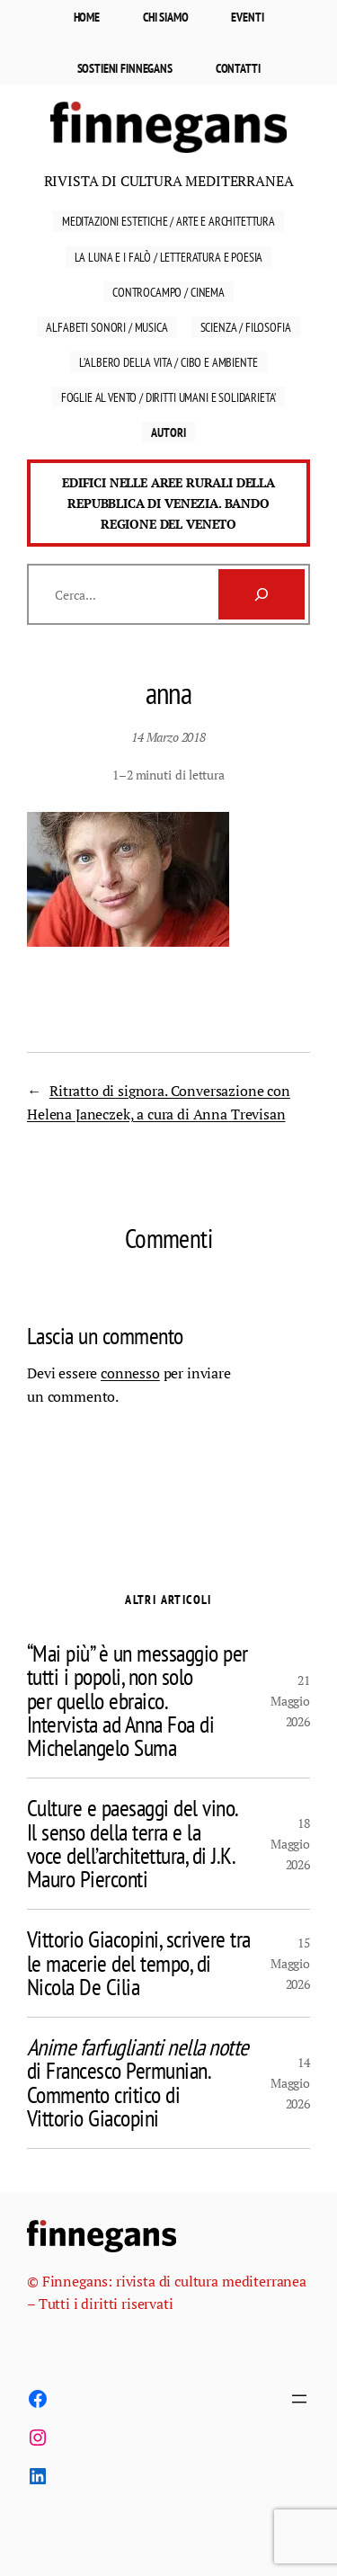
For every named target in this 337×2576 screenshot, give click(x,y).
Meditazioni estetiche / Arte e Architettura (168, 220)
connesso (130, 1373)
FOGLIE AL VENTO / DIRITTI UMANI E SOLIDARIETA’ (169, 397)
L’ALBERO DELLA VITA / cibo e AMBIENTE (168, 361)
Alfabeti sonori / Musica (106, 326)
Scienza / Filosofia (245, 326)
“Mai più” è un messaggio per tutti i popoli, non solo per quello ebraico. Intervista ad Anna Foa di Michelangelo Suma (137, 1701)
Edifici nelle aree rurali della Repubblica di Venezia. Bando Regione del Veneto (168, 503)
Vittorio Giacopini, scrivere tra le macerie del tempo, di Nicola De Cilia (139, 1963)
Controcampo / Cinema (168, 291)
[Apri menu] (299, 2399)
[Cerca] (261, 594)
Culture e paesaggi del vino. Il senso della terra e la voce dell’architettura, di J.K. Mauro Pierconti (133, 1843)
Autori (168, 432)
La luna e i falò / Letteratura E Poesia (169, 256)
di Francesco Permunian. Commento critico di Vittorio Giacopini (138, 2083)
